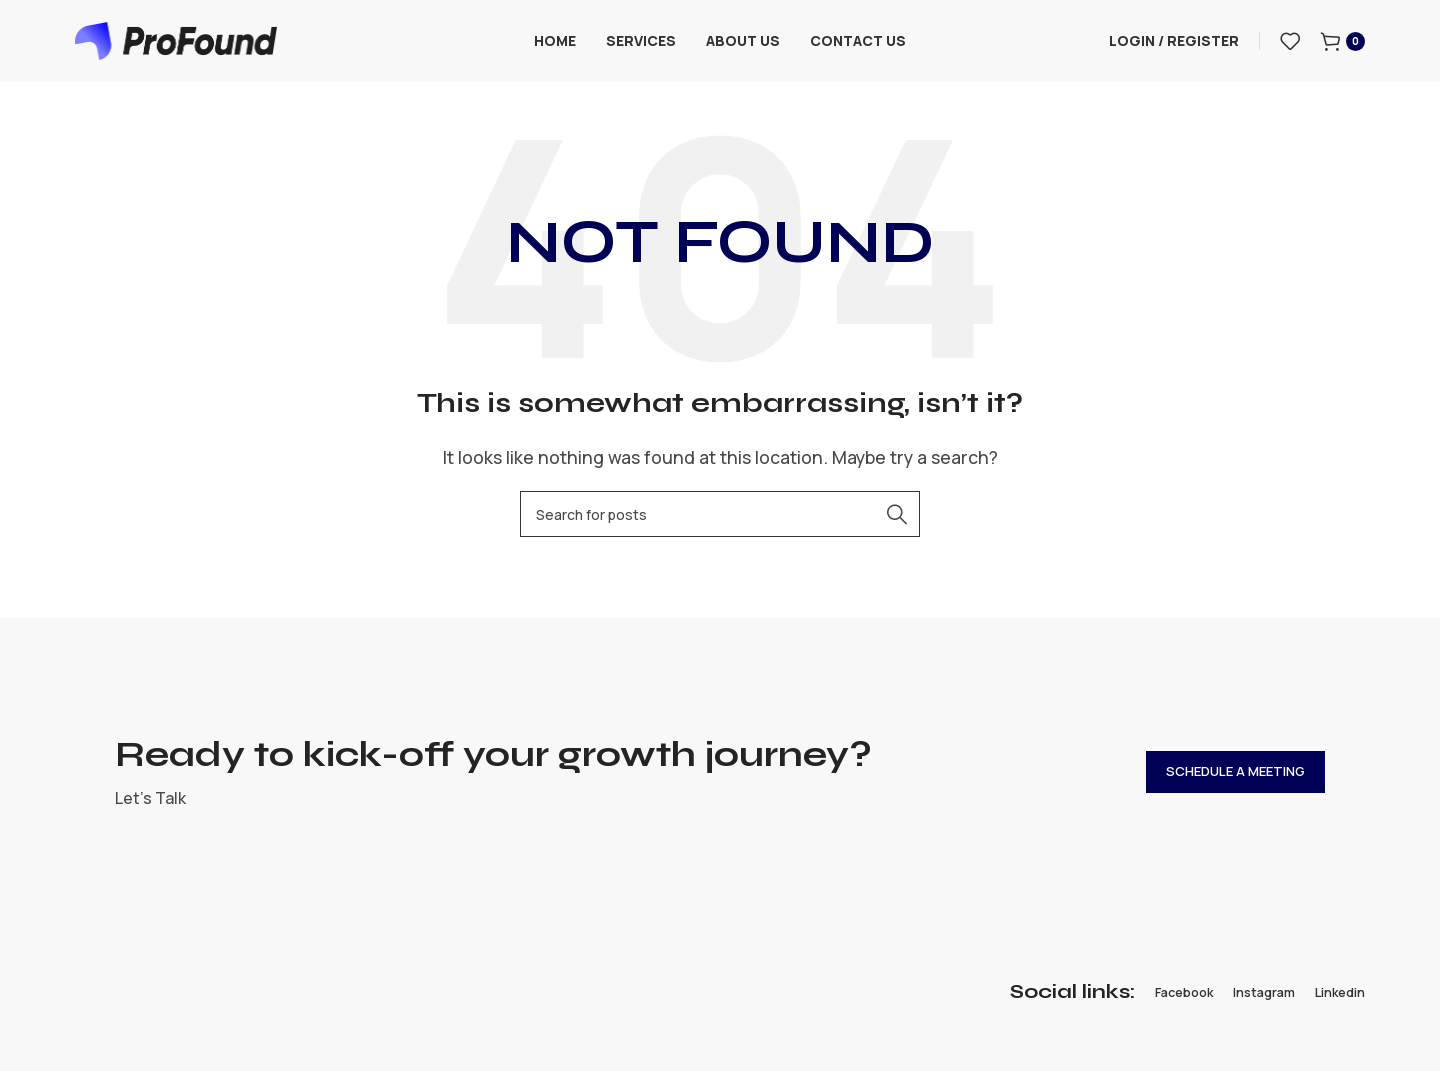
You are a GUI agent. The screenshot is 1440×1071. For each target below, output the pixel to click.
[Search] (720, 522)
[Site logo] (176, 43)
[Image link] (183, 999)
